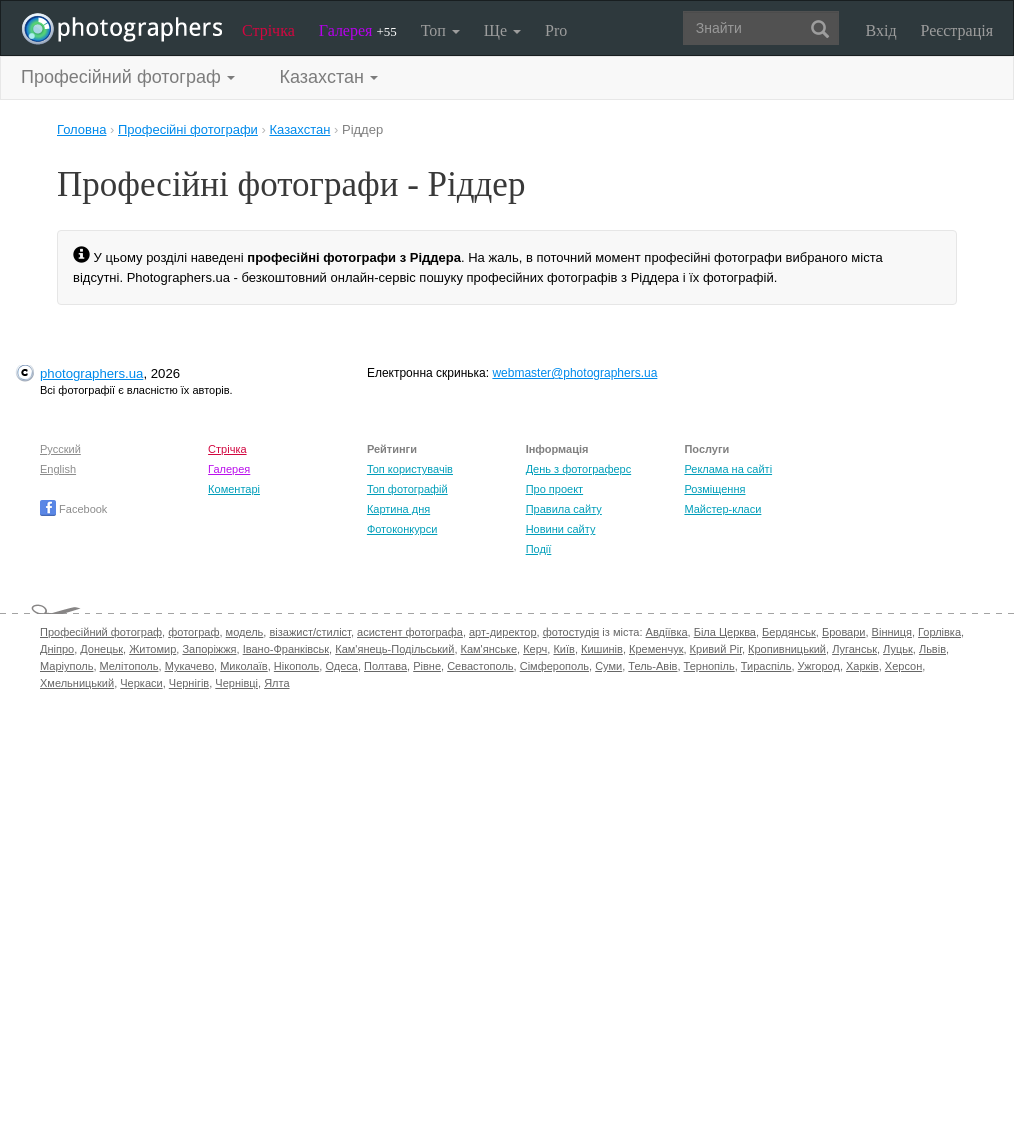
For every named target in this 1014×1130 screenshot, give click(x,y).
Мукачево (189, 666)
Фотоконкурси (402, 529)
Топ (440, 30)
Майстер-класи (722, 509)
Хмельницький (77, 683)
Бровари (844, 632)
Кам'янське (489, 649)
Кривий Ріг (716, 649)
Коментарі (234, 489)
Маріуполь (66, 666)
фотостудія (571, 632)
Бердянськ (789, 632)
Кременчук (656, 649)
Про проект (554, 489)
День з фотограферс (579, 469)
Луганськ (854, 649)
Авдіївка (667, 632)
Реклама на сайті (728, 469)
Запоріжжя (209, 649)
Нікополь (296, 666)
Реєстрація (957, 30)
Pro (556, 30)
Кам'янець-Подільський (394, 649)
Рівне (427, 666)
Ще (502, 30)
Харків (862, 666)
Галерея (358, 30)
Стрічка (268, 30)
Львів (932, 649)
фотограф (193, 632)
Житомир (152, 649)
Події (539, 549)
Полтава (385, 666)
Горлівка (939, 632)
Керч (535, 649)
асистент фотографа (410, 632)
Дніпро (57, 649)
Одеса (341, 666)
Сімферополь (554, 666)
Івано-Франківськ (286, 649)
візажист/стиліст (309, 632)
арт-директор (503, 632)
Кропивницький (787, 649)
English (58, 469)
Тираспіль (766, 666)
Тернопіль (709, 666)
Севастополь (480, 666)
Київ (563, 649)
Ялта (276, 683)
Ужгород (819, 666)
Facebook (73, 509)
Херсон (903, 666)
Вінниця (892, 632)
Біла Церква (725, 632)
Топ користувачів (410, 469)
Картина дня (398, 509)
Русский (60, 449)
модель (245, 632)
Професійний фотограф (101, 632)
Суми (608, 666)
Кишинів (602, 649)
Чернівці (236, 683)
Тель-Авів (652, 666)
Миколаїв (244, 666)
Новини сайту (561, 529)
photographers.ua (91, 373)
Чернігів (189, 683)
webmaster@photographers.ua (574, 373)
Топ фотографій (407, 489)
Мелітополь (129, 666)
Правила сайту (564, 509)
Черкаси (141, 683)
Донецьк (101, 649)
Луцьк (898, 649)
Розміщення (714, 489)
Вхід (881, 30)
